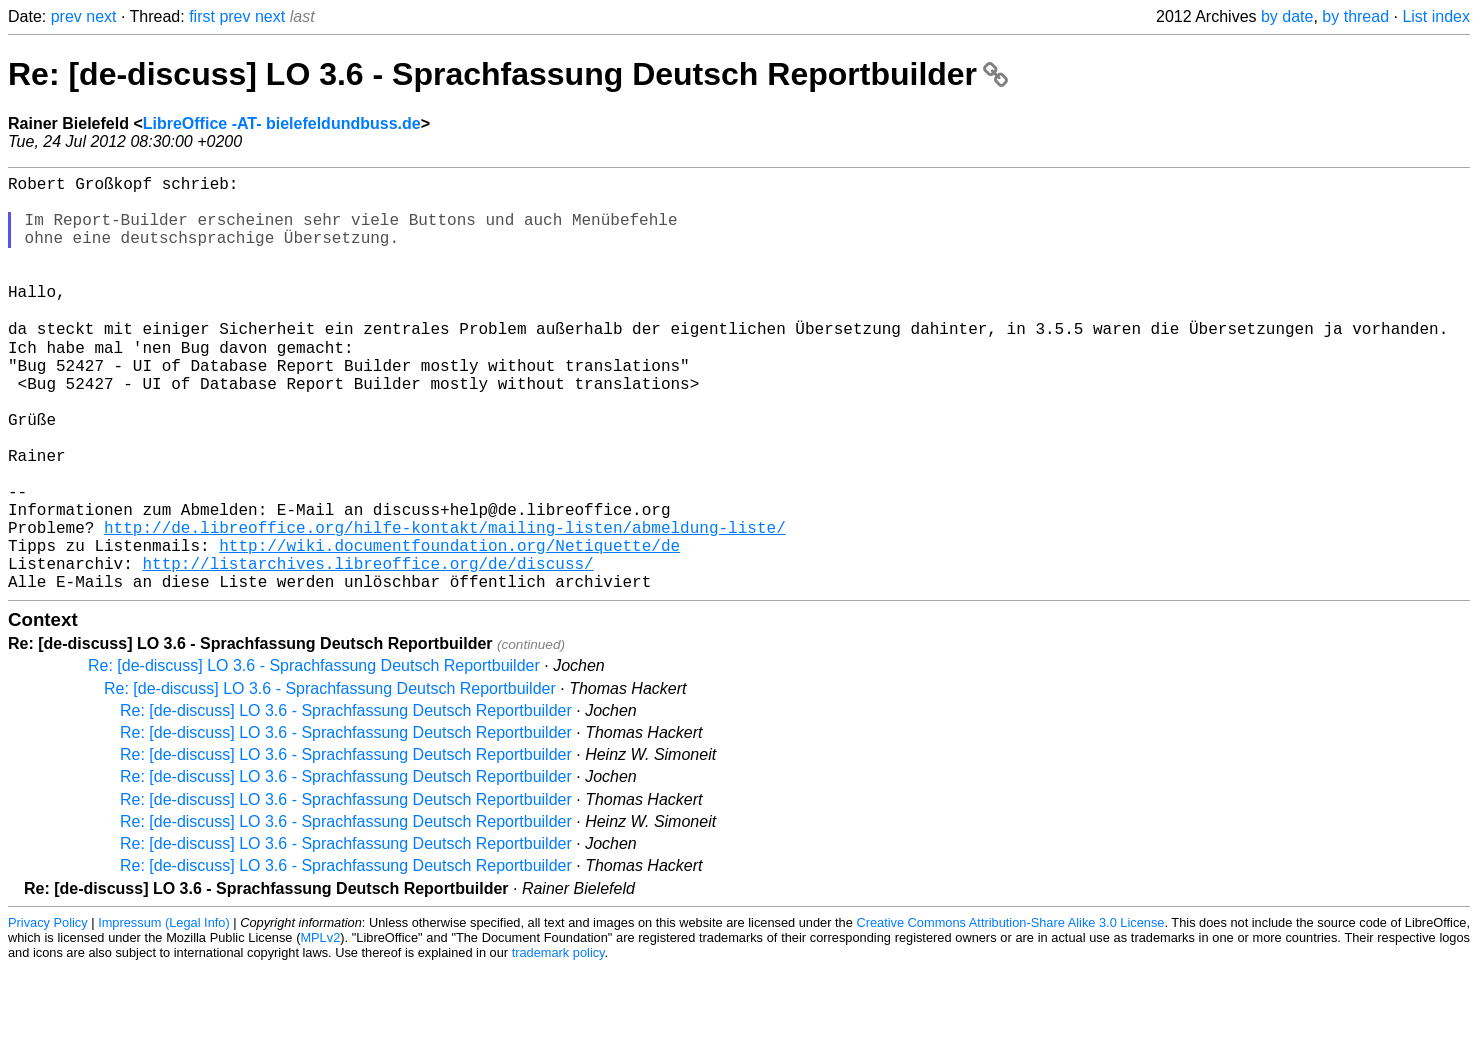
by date (1287, 16)
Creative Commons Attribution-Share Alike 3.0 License (1010, 1012)
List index (1436, 16)
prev (66, 16)
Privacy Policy (48, 1012)
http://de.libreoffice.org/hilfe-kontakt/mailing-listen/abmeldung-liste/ (445, 605)
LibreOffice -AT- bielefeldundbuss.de (282, 123)
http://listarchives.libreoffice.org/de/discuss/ (367, 649)
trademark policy (558, 1042)
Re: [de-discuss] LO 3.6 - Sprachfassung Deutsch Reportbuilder (508, 74)
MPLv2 (320, 1027)
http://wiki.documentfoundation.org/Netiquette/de (449, 627)
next (101, 16)
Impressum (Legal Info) (164, 1012)
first (202, 16)
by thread (1355, 16)
